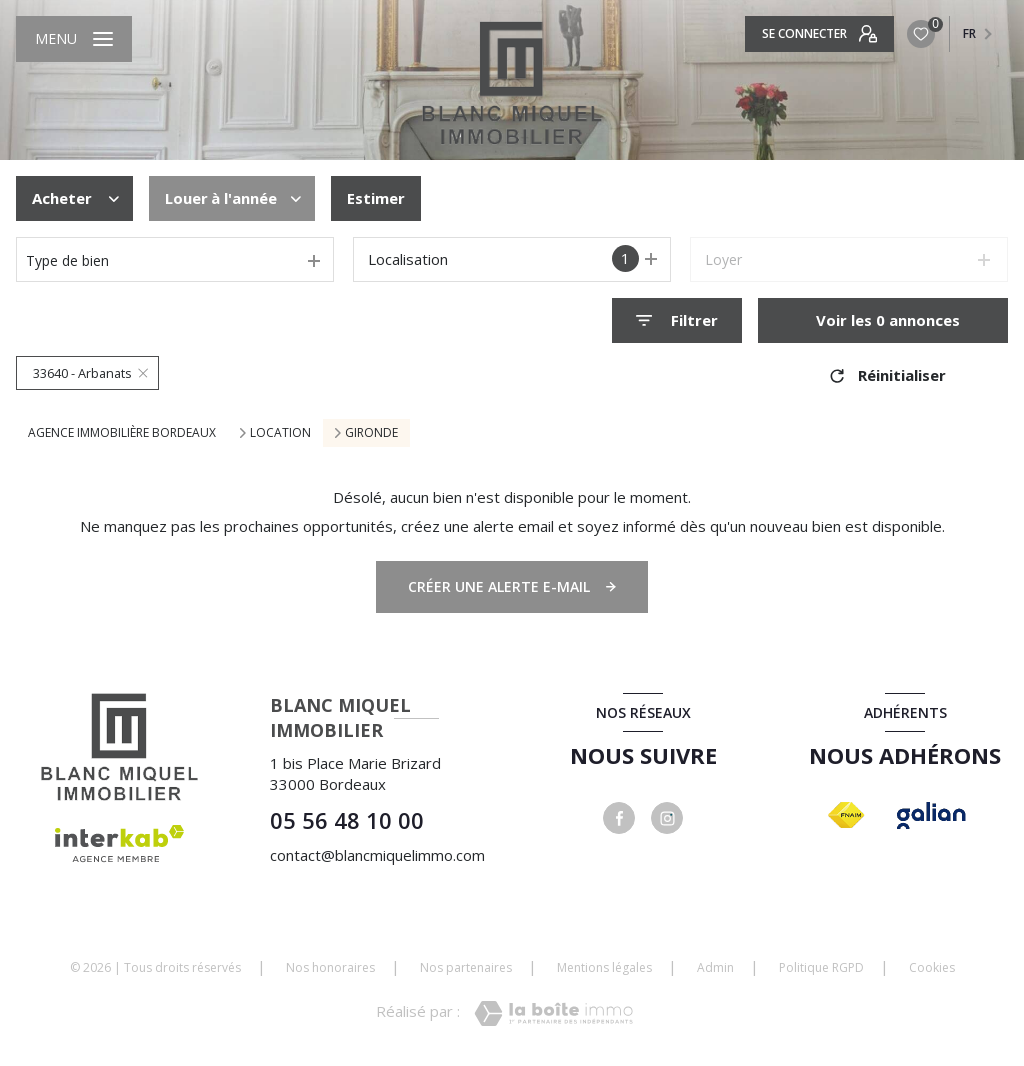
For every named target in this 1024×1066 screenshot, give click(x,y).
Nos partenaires (466, 967)
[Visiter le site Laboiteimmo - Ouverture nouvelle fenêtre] (553, 1013)
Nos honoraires (330, 967)
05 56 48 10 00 (347, 820)
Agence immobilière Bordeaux (122, 432)
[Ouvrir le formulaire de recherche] (677, 320)
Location (280, 433)
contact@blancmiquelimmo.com (377, 855)
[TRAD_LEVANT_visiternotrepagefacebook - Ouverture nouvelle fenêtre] (619, 818)
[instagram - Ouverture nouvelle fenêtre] (667, 818)
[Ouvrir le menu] (74, 39)
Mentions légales (604, 967)
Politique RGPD (821, 967)
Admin (715, 967)
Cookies (932, 968)
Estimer (376, 198)
